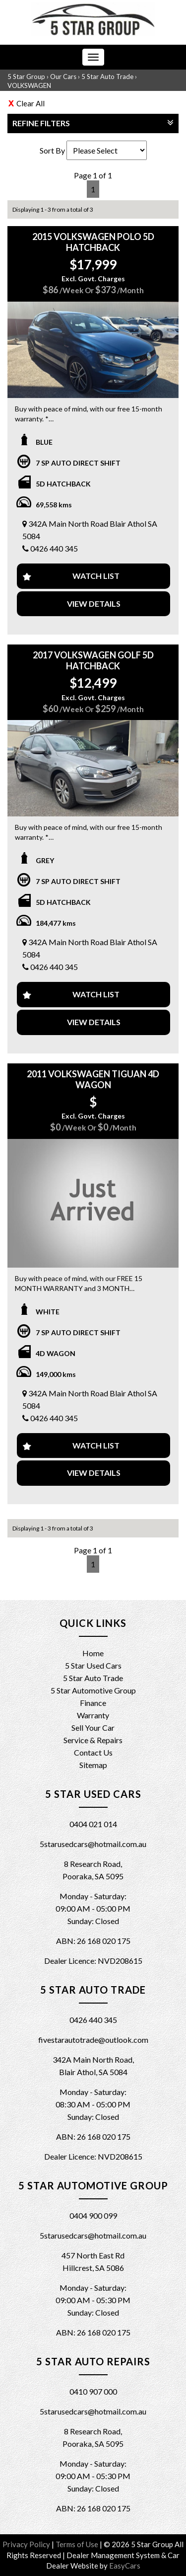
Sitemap (93, 1765)
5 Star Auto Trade (107, 76)
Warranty (93, 1715)
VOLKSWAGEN (29, 85)
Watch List (96, 575)
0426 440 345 (54, 548)
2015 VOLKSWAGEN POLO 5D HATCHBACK (93, 242)
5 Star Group (26, 76)
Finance (93, 1702)
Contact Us (93, 1752)
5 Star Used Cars (93, 1665)
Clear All (30, 103)
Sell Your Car (93, 1727)
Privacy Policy (27, 2544)
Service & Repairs (93, 1740)
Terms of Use (78, 2544)
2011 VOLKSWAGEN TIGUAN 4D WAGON (93, 1079)
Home (93, 1653)
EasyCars (124, 2565)
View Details (94, 603)
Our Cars (63, 76)
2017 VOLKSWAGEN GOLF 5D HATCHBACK (93, 660)
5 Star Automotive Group (93, 1690)
